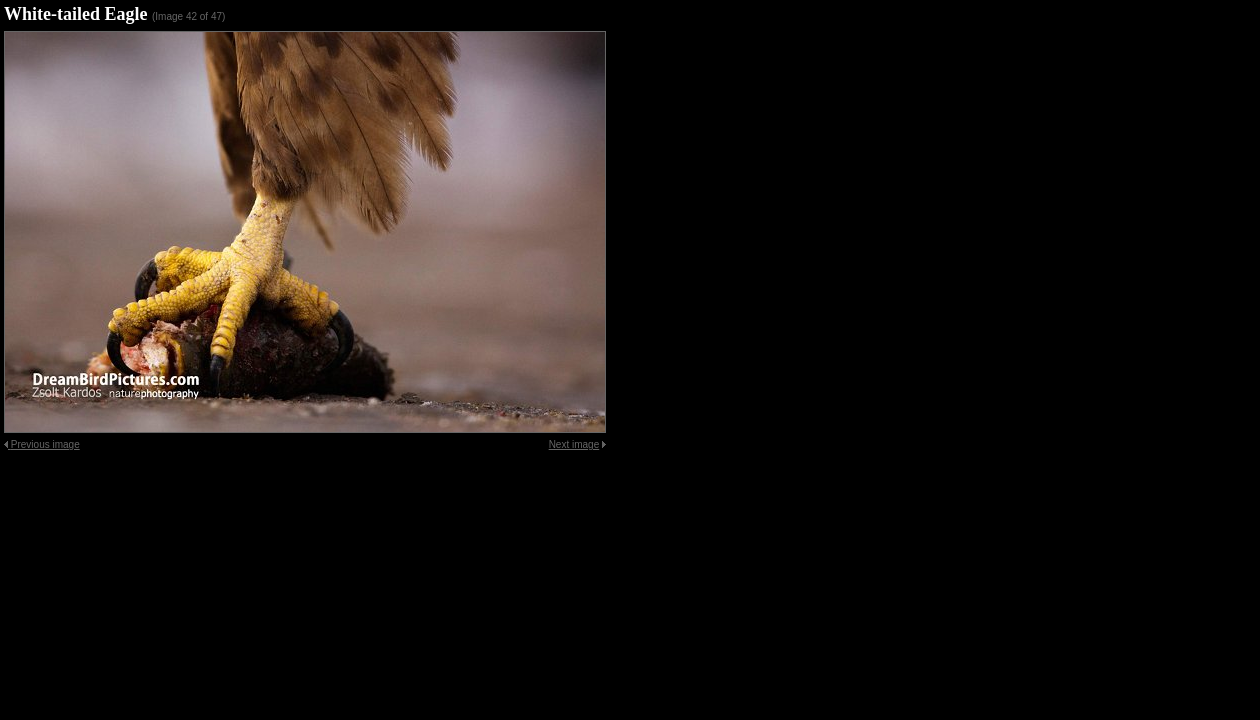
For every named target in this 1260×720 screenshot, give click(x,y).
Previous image (45, 444)
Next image (574, 444)
